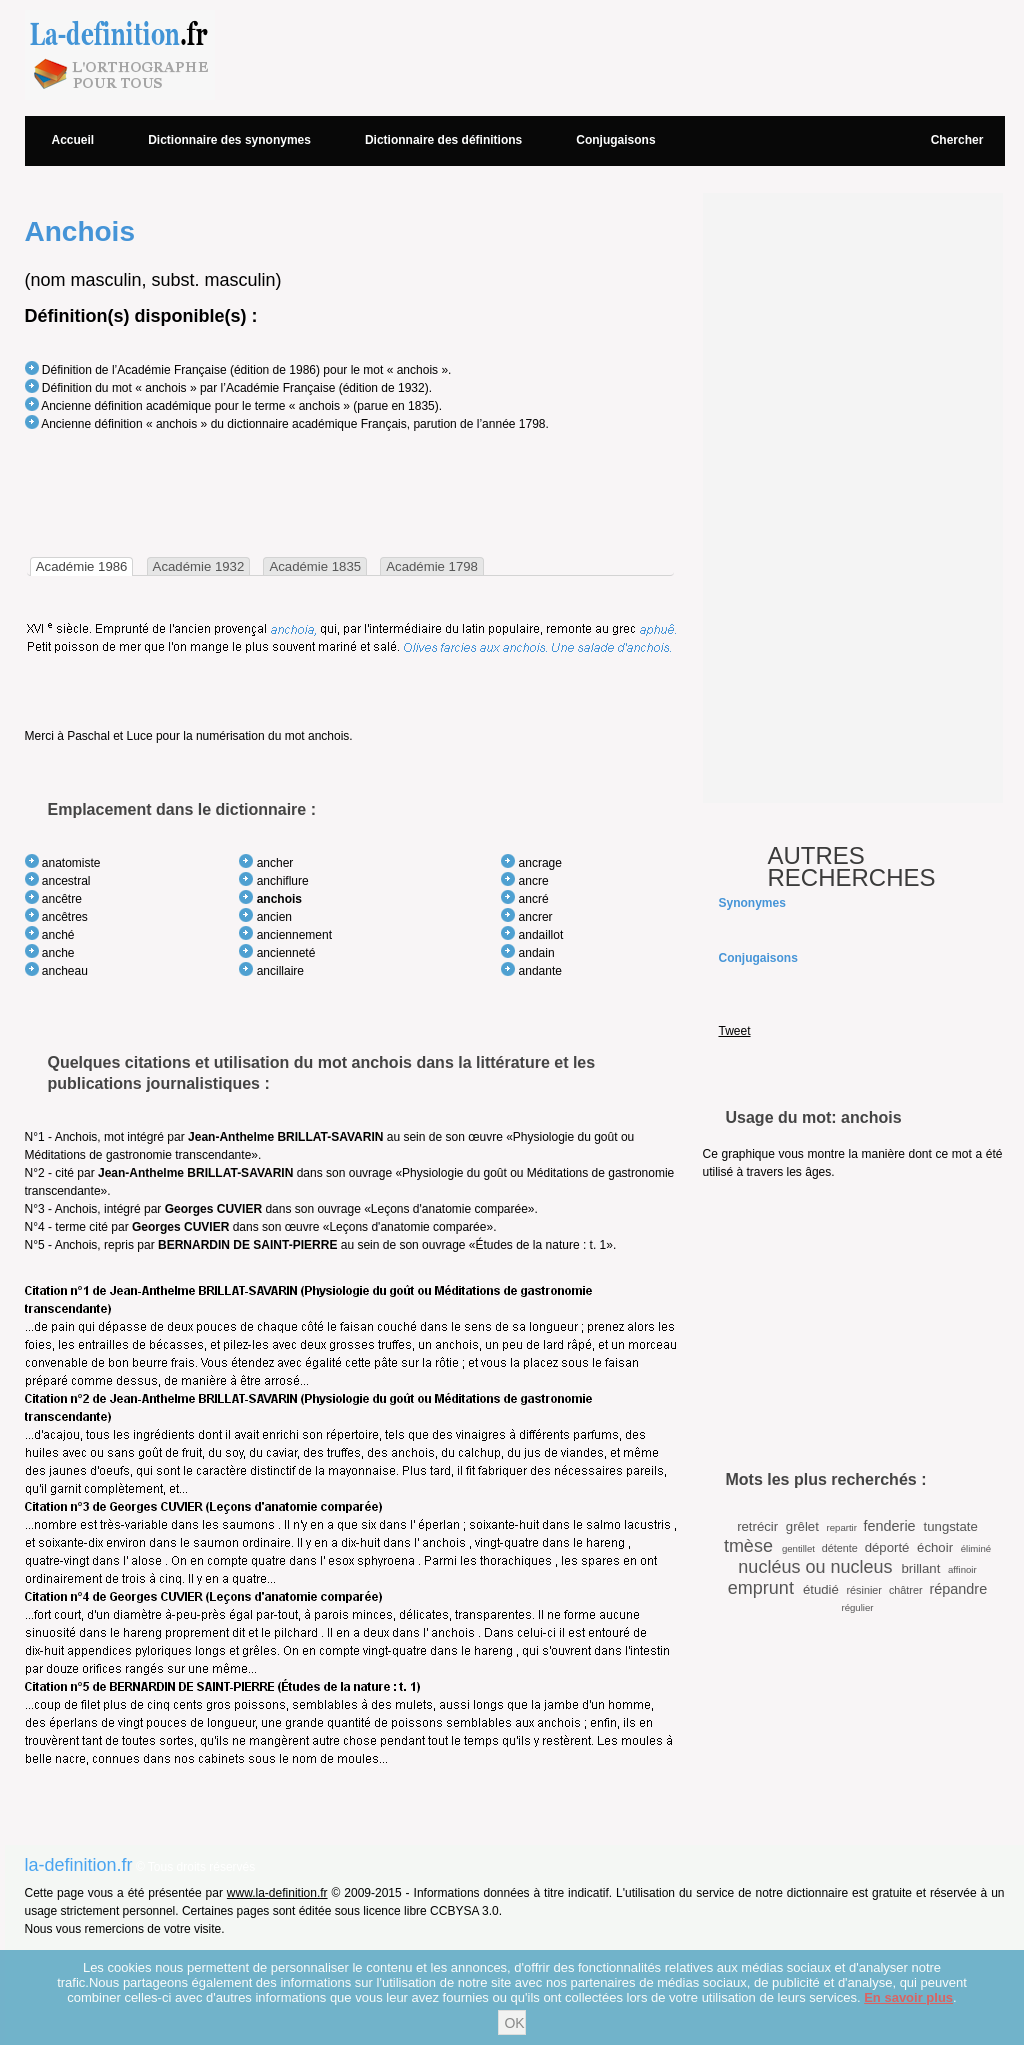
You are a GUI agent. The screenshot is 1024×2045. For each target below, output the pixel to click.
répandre (959, 1589)
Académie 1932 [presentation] (199, 566)
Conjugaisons (615, 140)
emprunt (761, 1588)
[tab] (82, 566)
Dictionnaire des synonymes (229, 140)
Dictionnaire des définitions (443, 140)
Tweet (735, 1031)
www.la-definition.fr (277, 1893)
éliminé (976, 1548)
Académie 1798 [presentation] (432, 566)
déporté (887, 1547)
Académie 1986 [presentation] (82, 566)
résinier (864, 1590)
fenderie (890, 1526)
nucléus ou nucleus (815, 1567)
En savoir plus (908, 1997)
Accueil (73, 140)
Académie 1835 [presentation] (315, 566)
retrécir (757, 1526)
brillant (920, 1568)
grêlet (802, 1526)
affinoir (962, 1569)
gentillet (798, 1548)
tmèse (748, 1546)
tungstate (951, 1526)
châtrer (906, 1590)
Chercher (957, 140)
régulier (858, 1607)
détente (840, 1548)
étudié (821, 1589)
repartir (842, 1527)
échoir (935, 1547)
